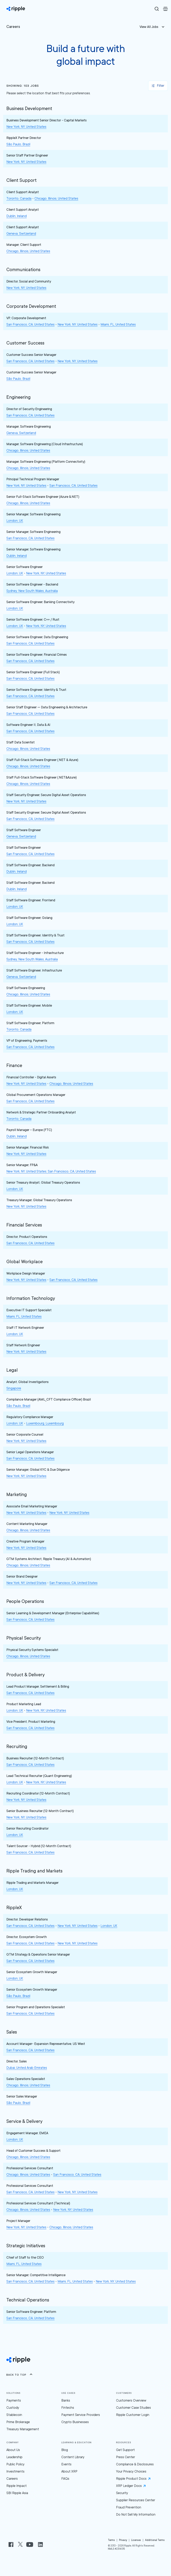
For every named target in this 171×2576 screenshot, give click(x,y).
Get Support (125, 2450)
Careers (12, 2479)
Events (66, 2464)
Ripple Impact (16, 2486)
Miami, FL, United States (118, 324)
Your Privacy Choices (131, 2471)
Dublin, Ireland (16, 216)
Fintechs (67, 2408)
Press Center (125, 2457)
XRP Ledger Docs (131, 2486)
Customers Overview (131, 2400)
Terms (111, 2540)
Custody (12, 2408)
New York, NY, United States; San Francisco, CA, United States (51, 1171)
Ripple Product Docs (133, 2479)
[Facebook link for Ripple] (12, 2544)
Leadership (14, 2457)
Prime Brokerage (18, 2422)
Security (122, 2493)
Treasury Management (22, 2429)
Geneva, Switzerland (21, 233)
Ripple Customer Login (132, 2415)
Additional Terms (155, 2540)
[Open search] (154, 9)
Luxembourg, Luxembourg (45, 1423)
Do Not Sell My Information (135, 2514)
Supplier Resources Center (135, 2500)
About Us (13, 2450)
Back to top (19, 2374)
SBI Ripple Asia (17, 2493)
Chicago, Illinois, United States (56, 198)
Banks (65, 2400)
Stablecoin (14, 2415)
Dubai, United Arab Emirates (26, 2068)
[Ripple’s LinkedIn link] (40, 2544)
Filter (158, 86)
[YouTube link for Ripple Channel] (30, 2544)
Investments (15, 2471)
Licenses (136, 2540)
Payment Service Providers (80, 2415)
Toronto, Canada (18, 198)
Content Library (72, 2457)
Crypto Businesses (75, 2422)
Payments (13, 2400)
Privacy (123, 2540)
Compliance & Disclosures (135, 2464)
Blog (64, 2450)
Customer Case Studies (133, 2408)
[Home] (78, 8)
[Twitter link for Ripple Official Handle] (21, 2544)
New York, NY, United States (26, 127)
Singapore (13, 1388)
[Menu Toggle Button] (165, 9)
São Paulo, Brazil (18, 144)
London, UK (14, 521)
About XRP (69, 2471)
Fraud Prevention (128, 2507)
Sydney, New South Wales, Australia (32, 591)
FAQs (65, 2479)
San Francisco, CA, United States (30, 324)
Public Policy (15, 2464)
